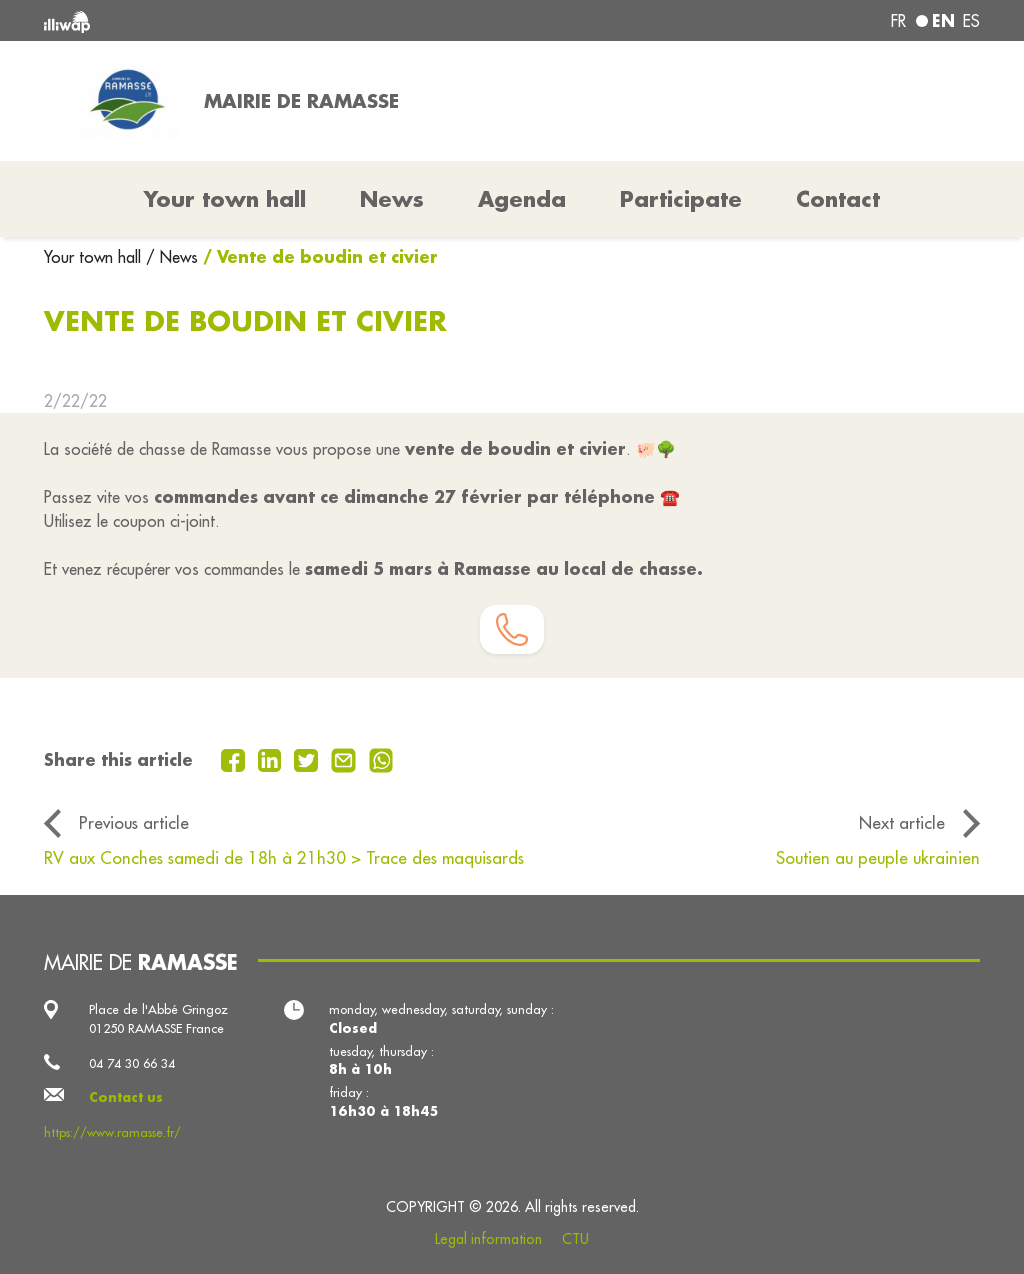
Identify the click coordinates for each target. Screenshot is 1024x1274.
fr (898, 21)
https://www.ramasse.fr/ (112, 1132)
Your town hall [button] (225, 199)
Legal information (488, 1239)
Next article (902, 822)
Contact (838, 199)
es (971, 21)
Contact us (126, 1097)
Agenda (522, 199)
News (392, 199)
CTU (575, 1239)
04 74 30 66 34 (132, 1063)
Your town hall (95, 257)
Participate (681, 199)
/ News (172, 257)
